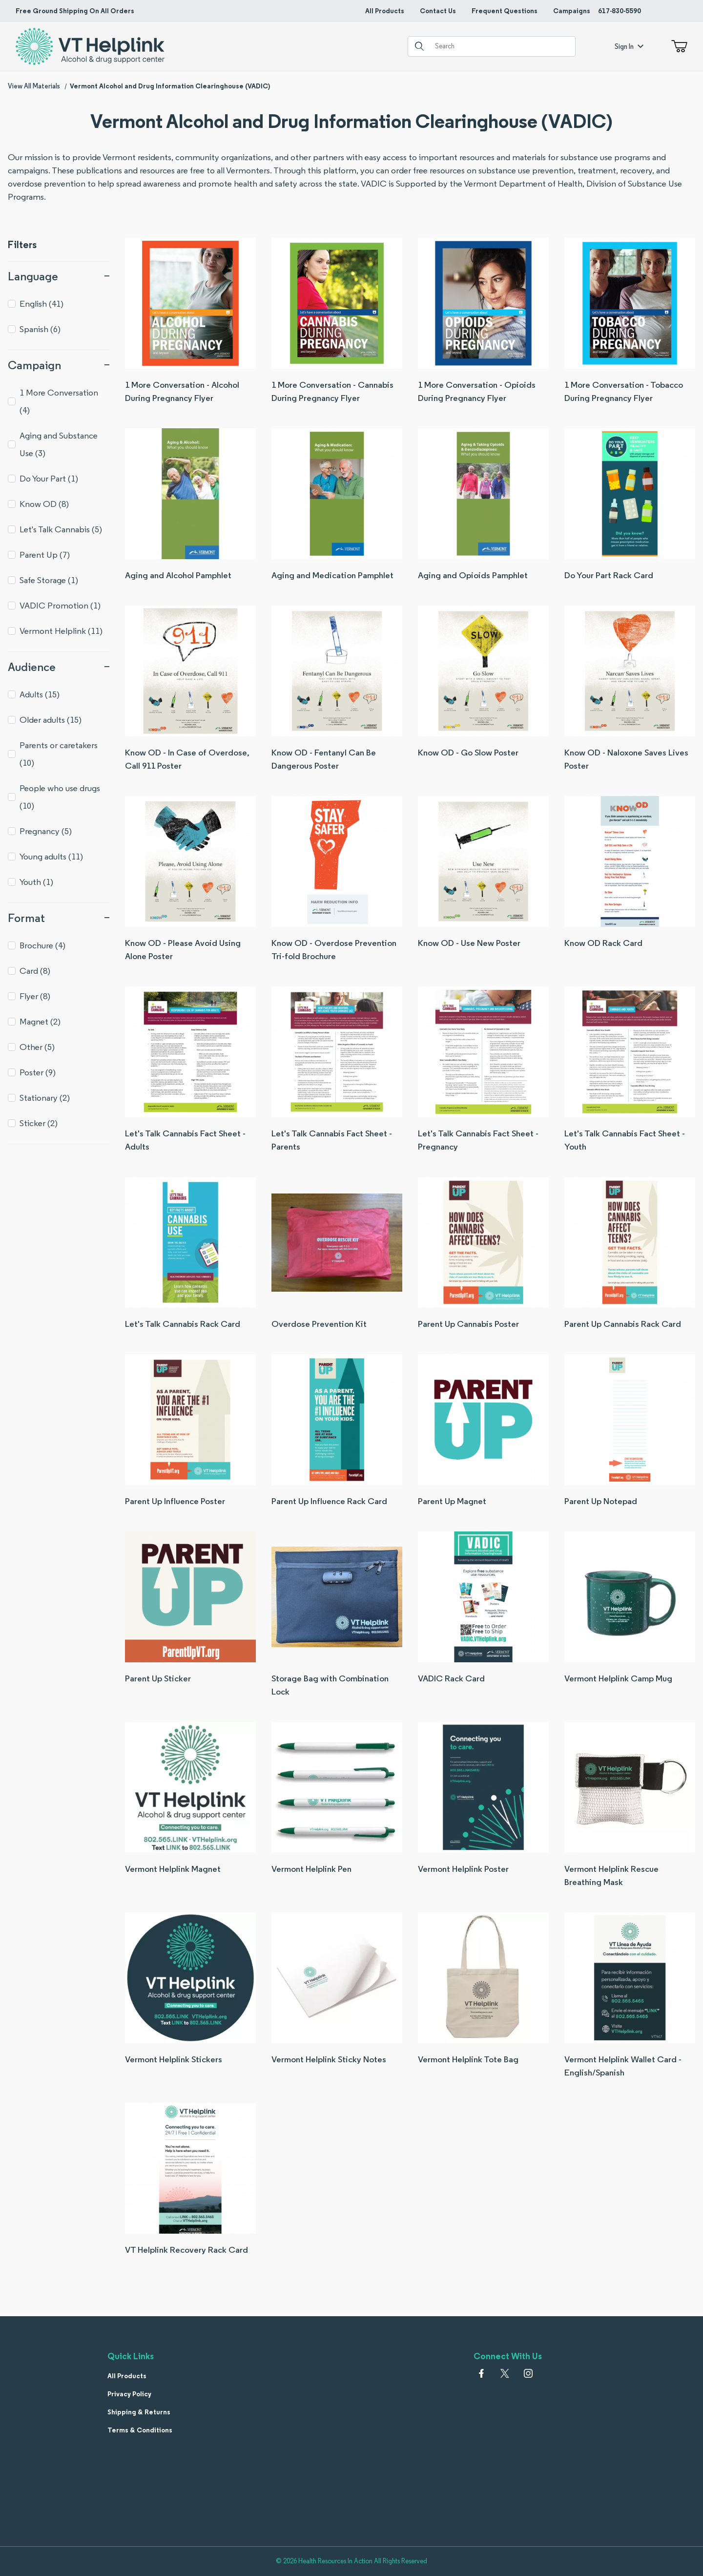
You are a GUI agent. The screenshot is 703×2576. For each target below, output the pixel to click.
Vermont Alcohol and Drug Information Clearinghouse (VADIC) (170, 86)
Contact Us (438, 10)
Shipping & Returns (138, 2412)
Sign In (629, 46)
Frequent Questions (505, 10)
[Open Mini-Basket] (677, 46)
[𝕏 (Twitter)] (504, 2373)
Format (58, 918)
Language (58, 276)
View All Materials (34, 86)
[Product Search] (501, 46)
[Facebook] (481, 2373)
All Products (384, 10)
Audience (58, 667)
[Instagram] (528, 2373)
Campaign (58, 365)
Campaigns (571, 10)
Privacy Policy (129, 2393)
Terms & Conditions (139, 2430)
